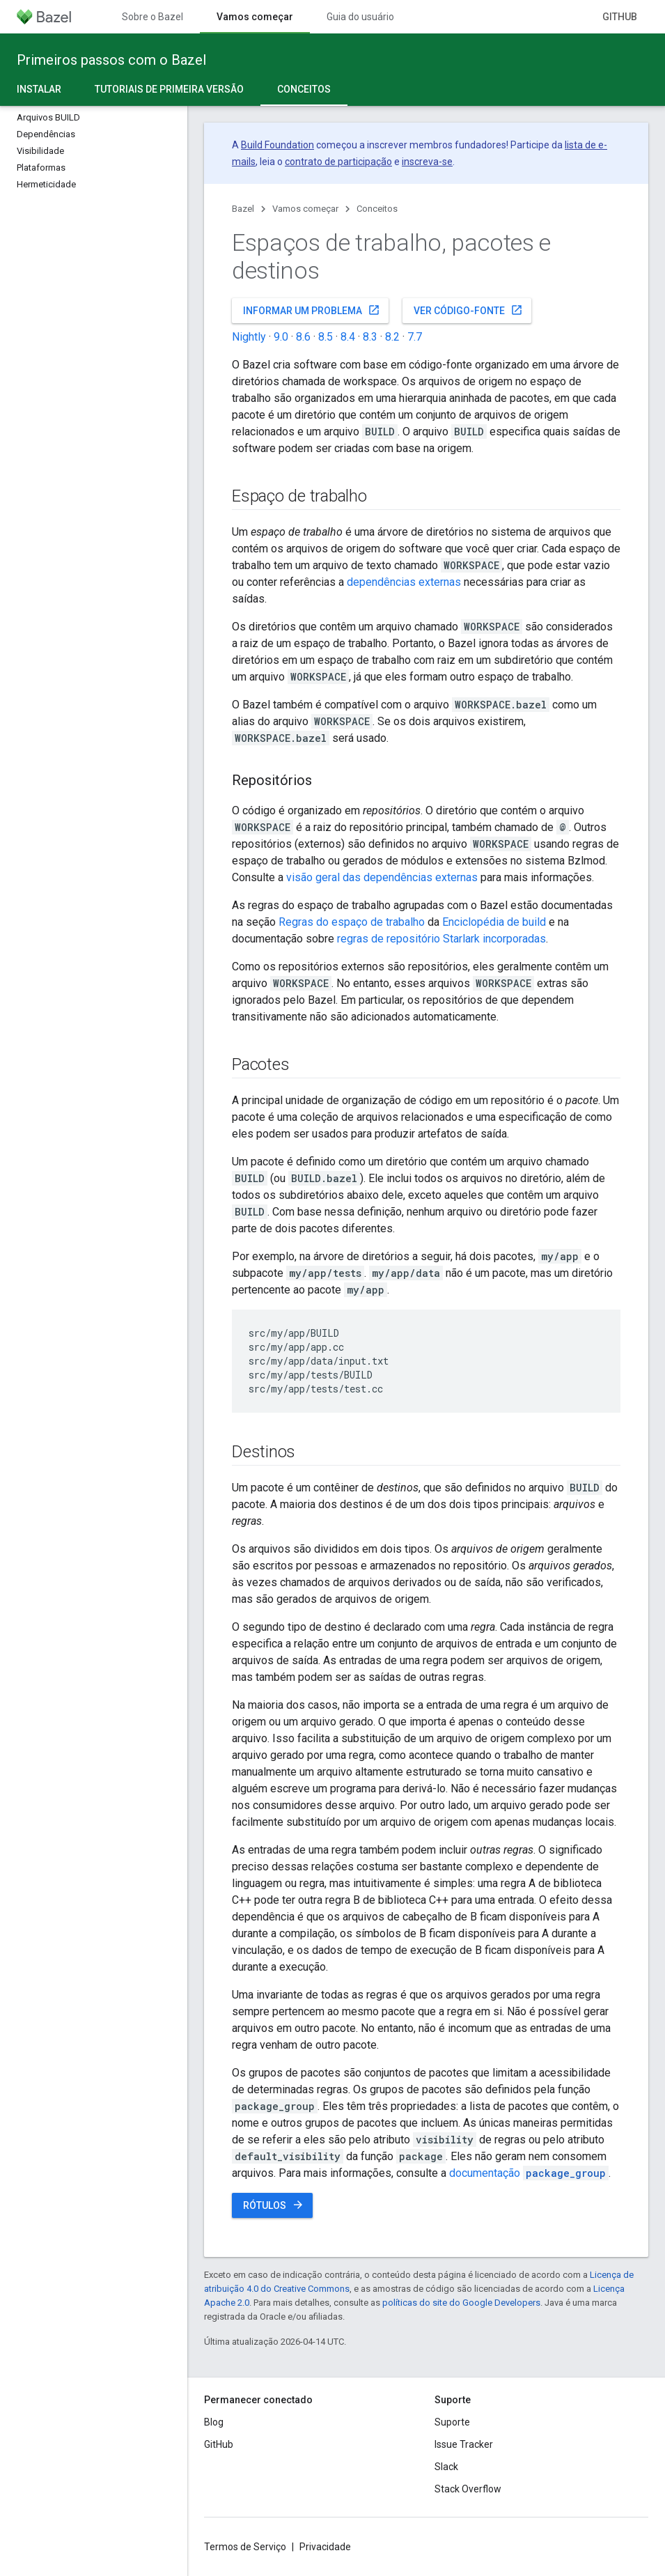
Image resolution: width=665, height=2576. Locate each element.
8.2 (392, 336)
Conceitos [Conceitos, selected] (304, 89)
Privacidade (325, 2546)
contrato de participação (338, 161)
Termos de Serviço (245, 2546)
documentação (529, 2173)
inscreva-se (427, 161)
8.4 (348, 336)
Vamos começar (305, 208)
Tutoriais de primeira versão (169, 89)
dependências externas (404, 582)
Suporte (452, 2422)
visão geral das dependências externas (382, 877)
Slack (446, 2466)
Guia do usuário (360, 16)
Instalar (39, 89)
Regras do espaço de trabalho (352, 922)
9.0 (281, 336)
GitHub (619, 16)
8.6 (303, 336)
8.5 (325, 336)
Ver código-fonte (468, 310)
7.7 (414, 336)
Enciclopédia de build (494, 922)
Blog (214, 2422)
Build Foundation (277, 144)
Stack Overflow (468, 2488)
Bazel (243, 208)
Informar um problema (311, 310)
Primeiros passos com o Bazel (111, 60)
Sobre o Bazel (152, 16)
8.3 (370, 336)
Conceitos (377, 208)
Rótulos (273, 2204)
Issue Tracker (464, 2444)
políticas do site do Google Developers (461, 2302)
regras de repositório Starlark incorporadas (441, 938)
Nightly (249, 336)
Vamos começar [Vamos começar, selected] (255, 16)
